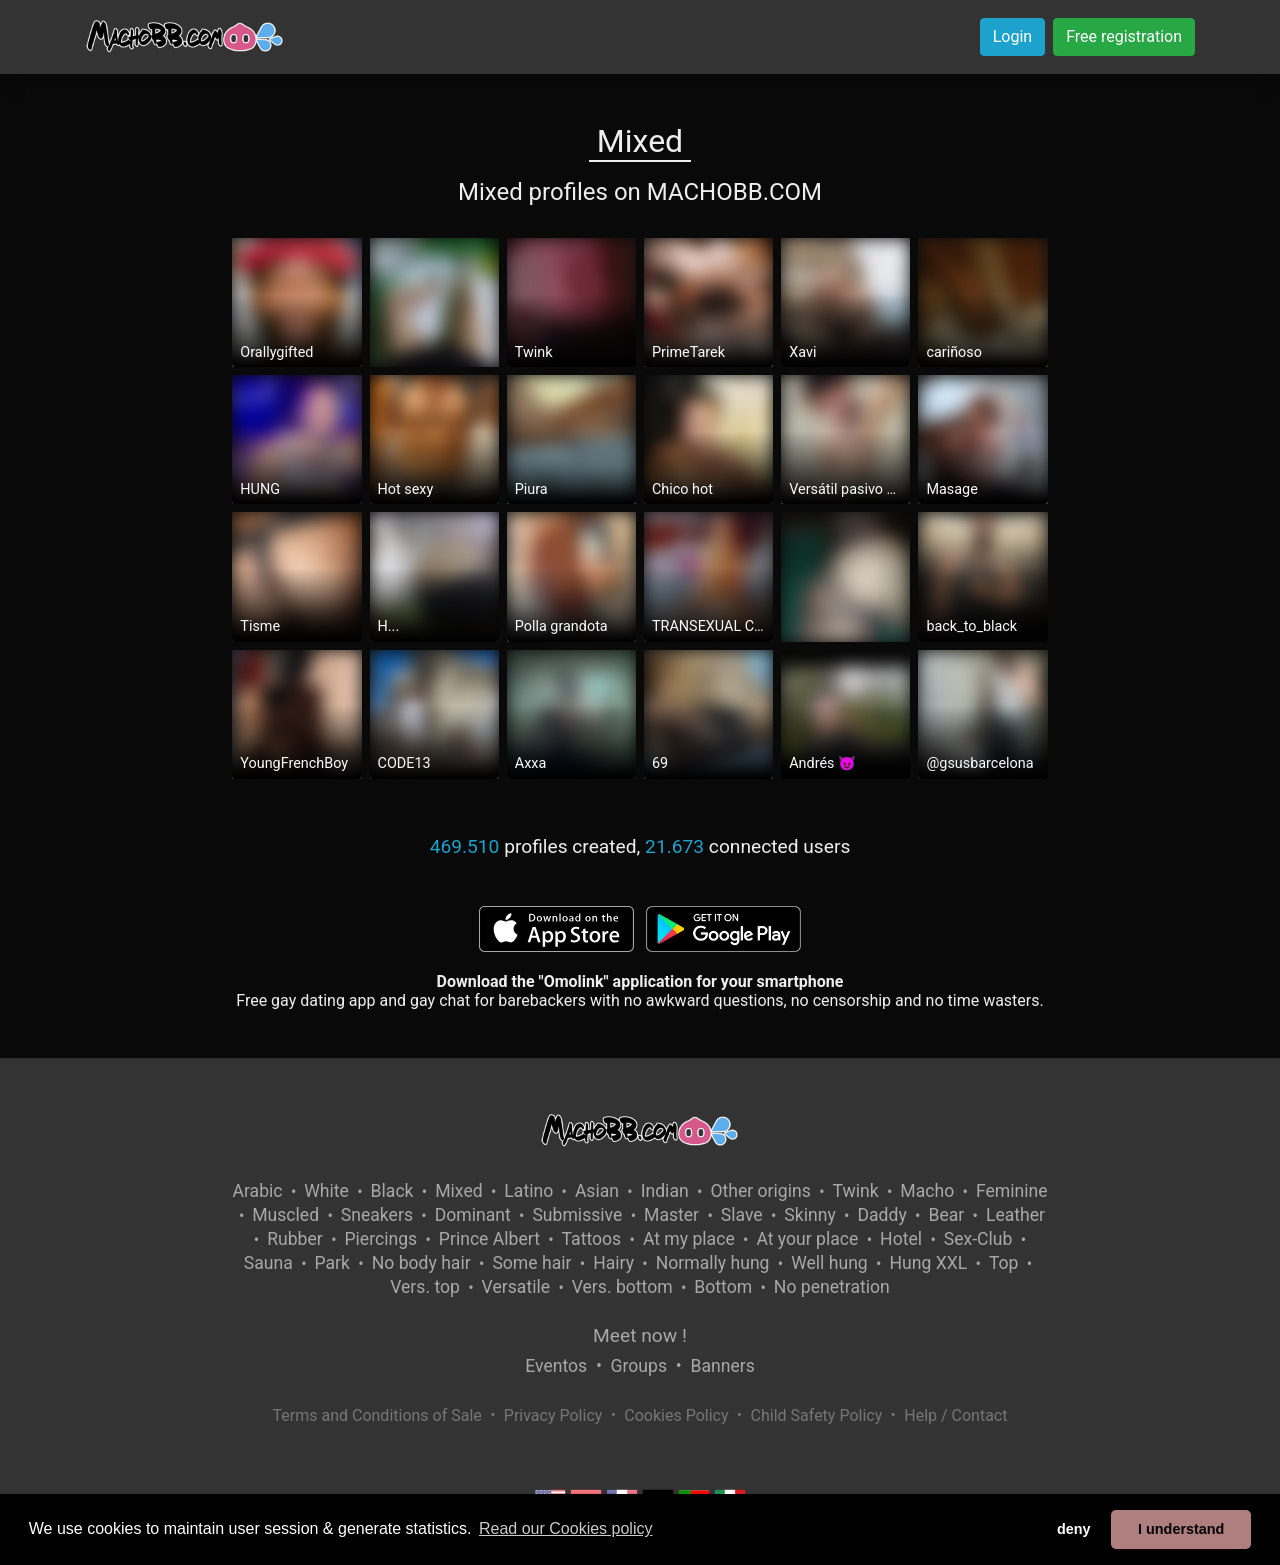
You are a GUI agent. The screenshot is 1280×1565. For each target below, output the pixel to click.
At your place (807, 1239)
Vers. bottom (622, 1287)
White (326, 1191)
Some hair (531, 1263)
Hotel (901, 1239)
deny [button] (1074, 1529)
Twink (856, 1191)
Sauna (268, 1263)
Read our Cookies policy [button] (565, 1528)
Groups (639, 1366)
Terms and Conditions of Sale (377, 1415)
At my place (689, 1239)
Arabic (257, 1191)
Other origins (760, 1191)
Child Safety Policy (817, 1415)
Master (671, 1215)
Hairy (613, 1263)
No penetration (832, 1287)
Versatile (516, 1287)
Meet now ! (640, 1335)
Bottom (723, 1287)
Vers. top (425, 1287)
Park (332, 1263)
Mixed (458, 1191)
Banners (722, 1366)
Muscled (285, 1215)
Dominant (473, 1215)
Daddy (881, 1215)
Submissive (577, 1215)
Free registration (1124, 36)
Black (392, 1191)
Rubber (295, 1239)
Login (1012, 36)
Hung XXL (928, 1263)
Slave (742, 1215)
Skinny (809, 1215)
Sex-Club (978, 1239)
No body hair (421, 1263)
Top (1004, 1263)
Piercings (380, 1239)
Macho (927, 1191)
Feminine (1012, 1191)
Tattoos (592, 1239)
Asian (597, 1191)
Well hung (829, 1263)
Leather (1015, 1215)
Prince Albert (489, 1239)
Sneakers (377, 1215)
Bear (946, 1215)
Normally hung (713, 1263)
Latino (528, 1191)
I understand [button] (1181, 1529)
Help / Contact (955, 1415)
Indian (665, 1191)
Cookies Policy (676, 1415)
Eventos (556, 1366)
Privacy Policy (553, 1415)
